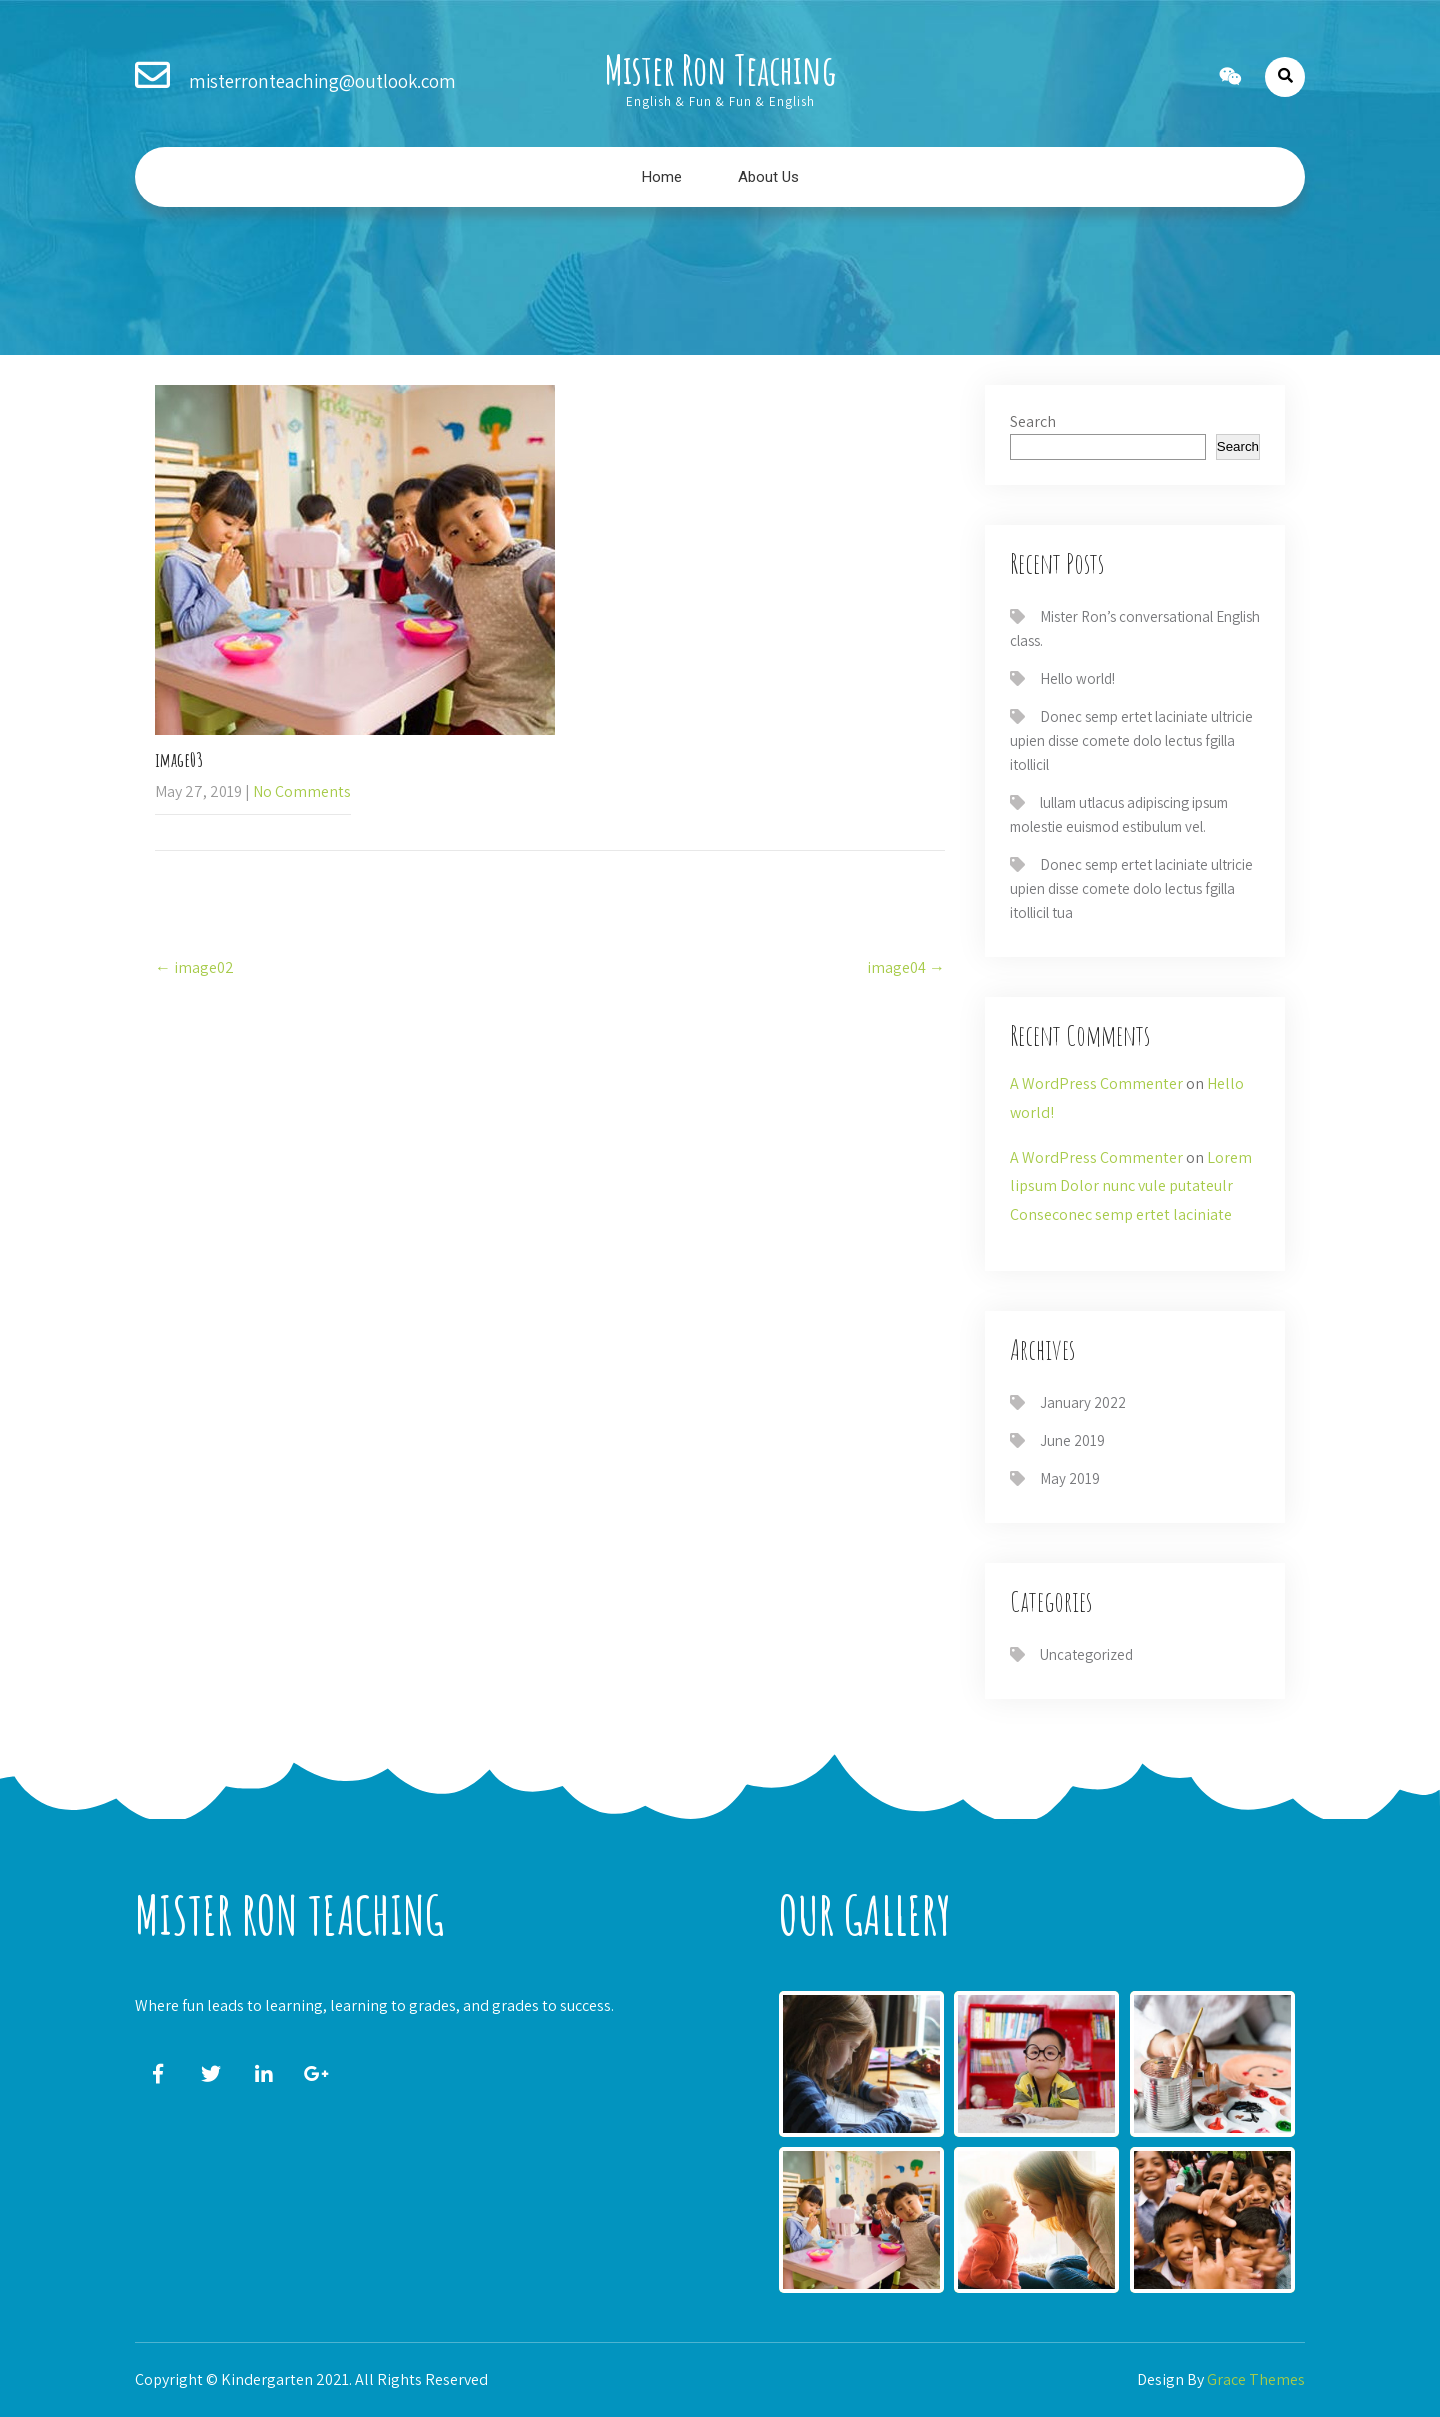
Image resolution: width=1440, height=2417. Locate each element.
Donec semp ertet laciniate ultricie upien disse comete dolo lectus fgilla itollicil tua (1131, 888)
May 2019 (1070, 1478)
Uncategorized (1086, 1654)
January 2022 (1083, 1402)
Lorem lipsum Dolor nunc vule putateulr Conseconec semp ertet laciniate (1131, 1186)
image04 (906, 967)
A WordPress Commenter (1096, 1083)
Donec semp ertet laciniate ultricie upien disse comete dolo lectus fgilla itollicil (1131, 740)
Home (662, 177)
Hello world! (1077, 678)
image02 (194, 967)
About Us (768, 177)
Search (1033, 421)
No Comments (302, 791)
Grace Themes (1256, 2379)
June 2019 (1072, 1440)
